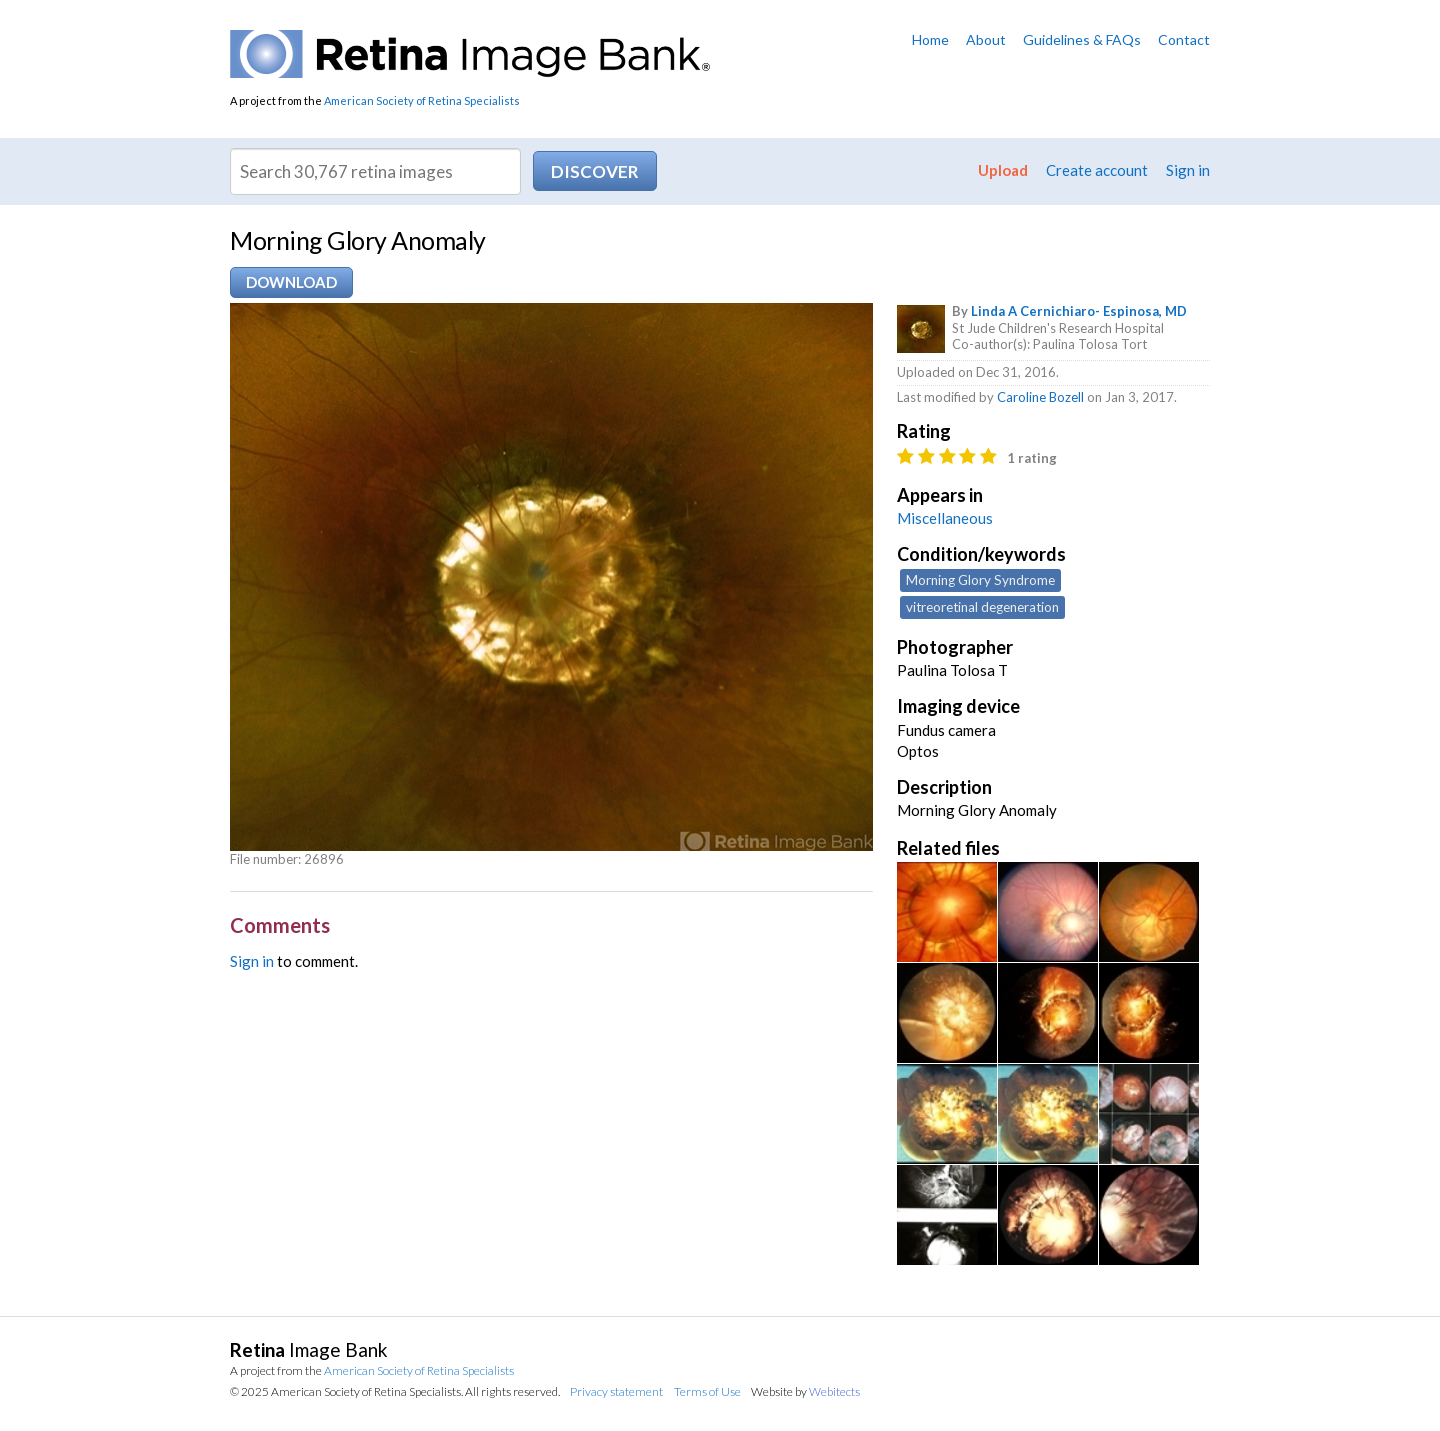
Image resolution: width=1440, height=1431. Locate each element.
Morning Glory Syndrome (980, 580)
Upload (1003, 170)
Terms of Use (707, 1391)
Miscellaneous (945, 518)
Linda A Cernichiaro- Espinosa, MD (1079, 311)
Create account (1097, 170)
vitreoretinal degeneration (982, 607)
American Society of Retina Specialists (422, 100)
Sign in (1188, 170)
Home (930, 39)
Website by (805, 1391)
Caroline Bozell (1040, 397)
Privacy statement (616, 1391)
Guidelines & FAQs (1082, 39)
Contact (1184, 39)
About (986, 39)
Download (291, 282)
